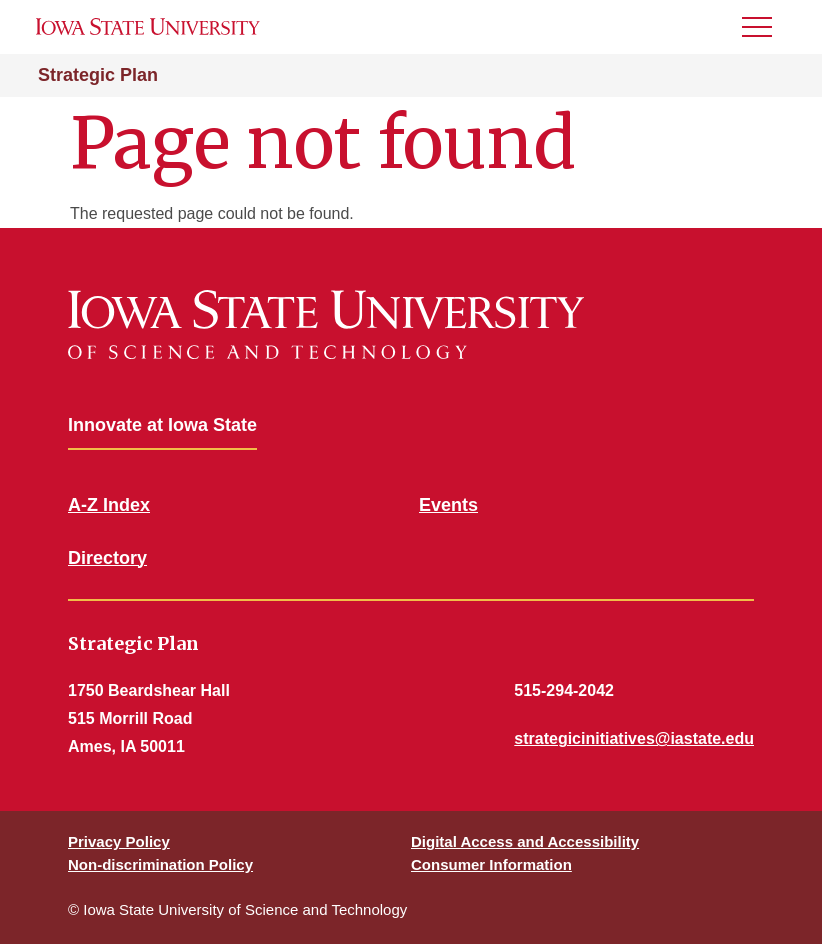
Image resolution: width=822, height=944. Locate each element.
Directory (107, 558)
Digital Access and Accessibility (525, 841)
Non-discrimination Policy (160, 864)
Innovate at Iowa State (162, 425)
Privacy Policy (119, 841)
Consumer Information (491, 864)
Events (448, 505)
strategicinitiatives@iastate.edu (634, 738)
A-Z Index (109, 505)
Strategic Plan (98, 75)
